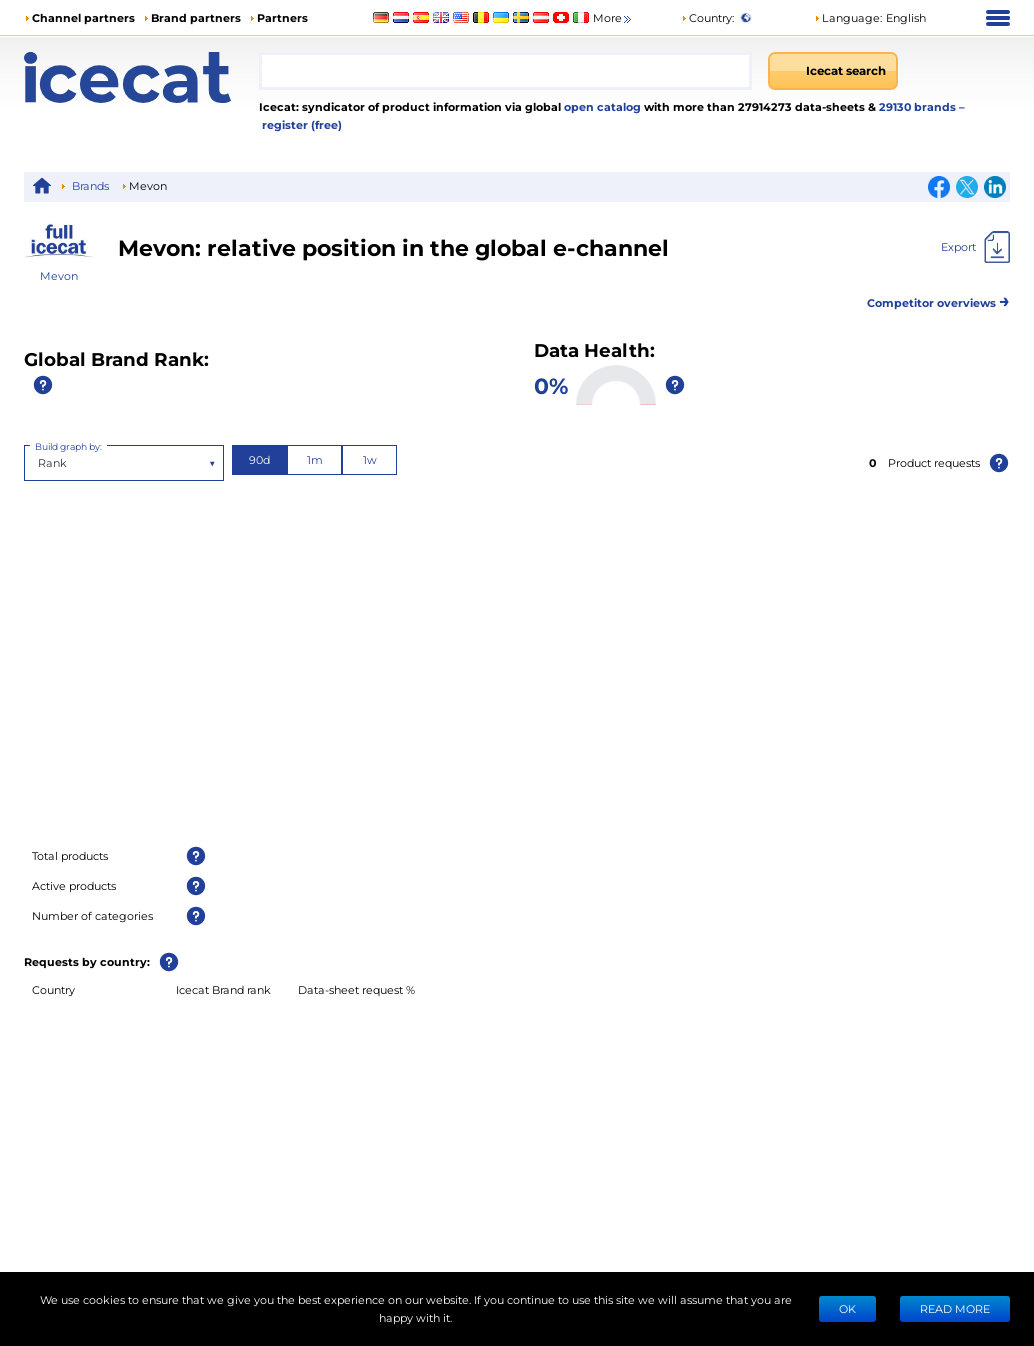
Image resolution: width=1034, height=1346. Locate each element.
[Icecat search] (833, 71)
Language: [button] (848, 17)
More (613, 18)
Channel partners (83, 17)
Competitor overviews (938, 299)
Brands (90, 185)
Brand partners (196, 17)
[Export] (975, 247)
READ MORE (955, 1308)
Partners (282, 17)
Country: (707, 17)
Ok (847, 1308)
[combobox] (505, 71)
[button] (870, 18)
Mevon (59, 275)
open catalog (601, 106)
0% (551, 385)
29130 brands (919, 106)
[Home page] (141, 77)
